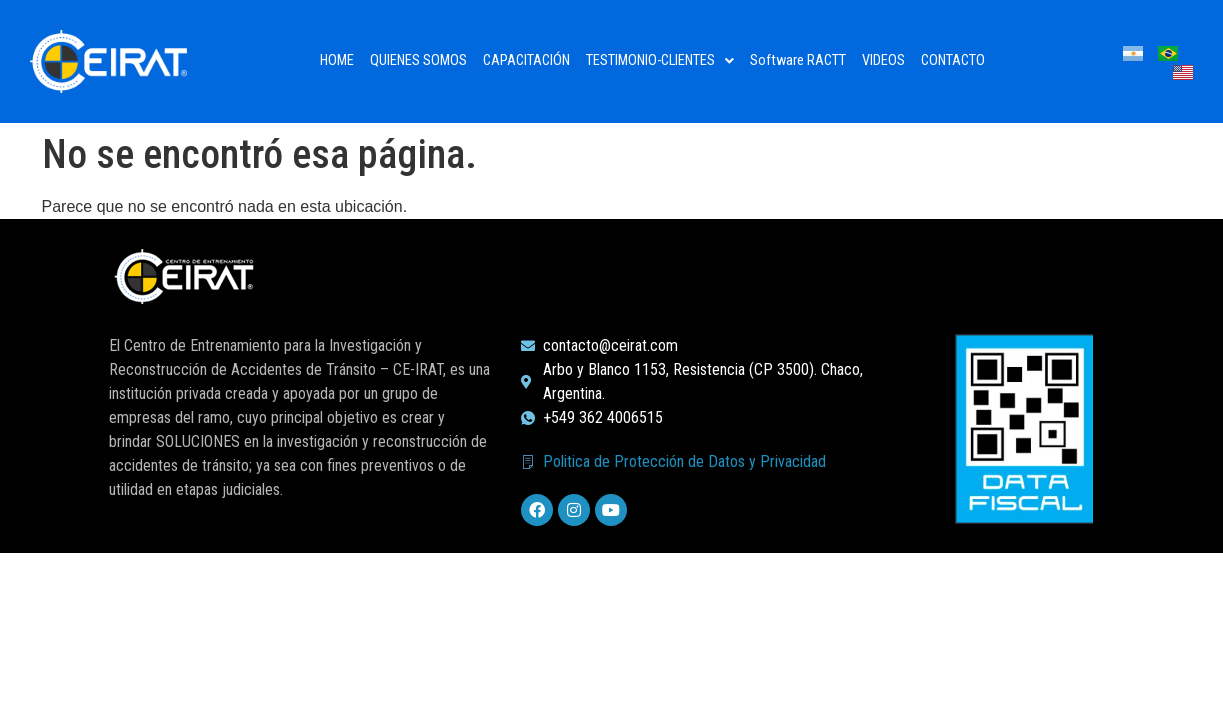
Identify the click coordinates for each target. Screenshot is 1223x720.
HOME (337, 60)
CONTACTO (953, 60)
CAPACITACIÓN (526, 60)
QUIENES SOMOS (418, 60)
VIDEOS (883, 60)
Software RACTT (798, 60)
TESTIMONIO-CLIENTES (660, 60)
